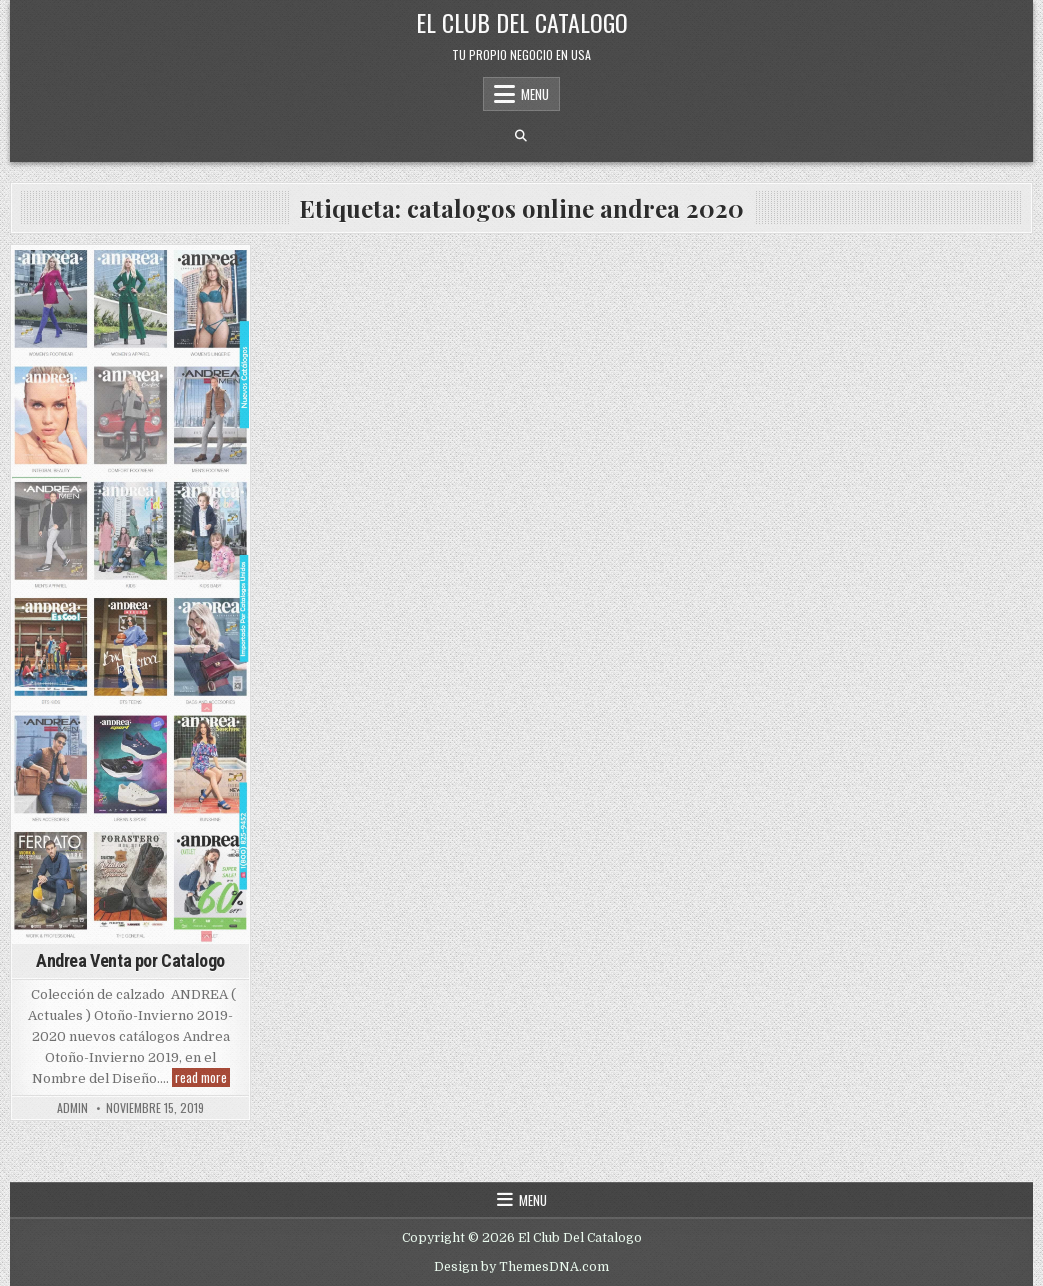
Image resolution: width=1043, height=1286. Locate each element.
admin (72, 1108)
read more (202, 1077)
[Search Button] (521, 136)
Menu (535, 94)
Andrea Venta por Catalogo (130, 960)
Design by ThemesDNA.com (521, 1267)
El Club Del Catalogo (522, 22)
